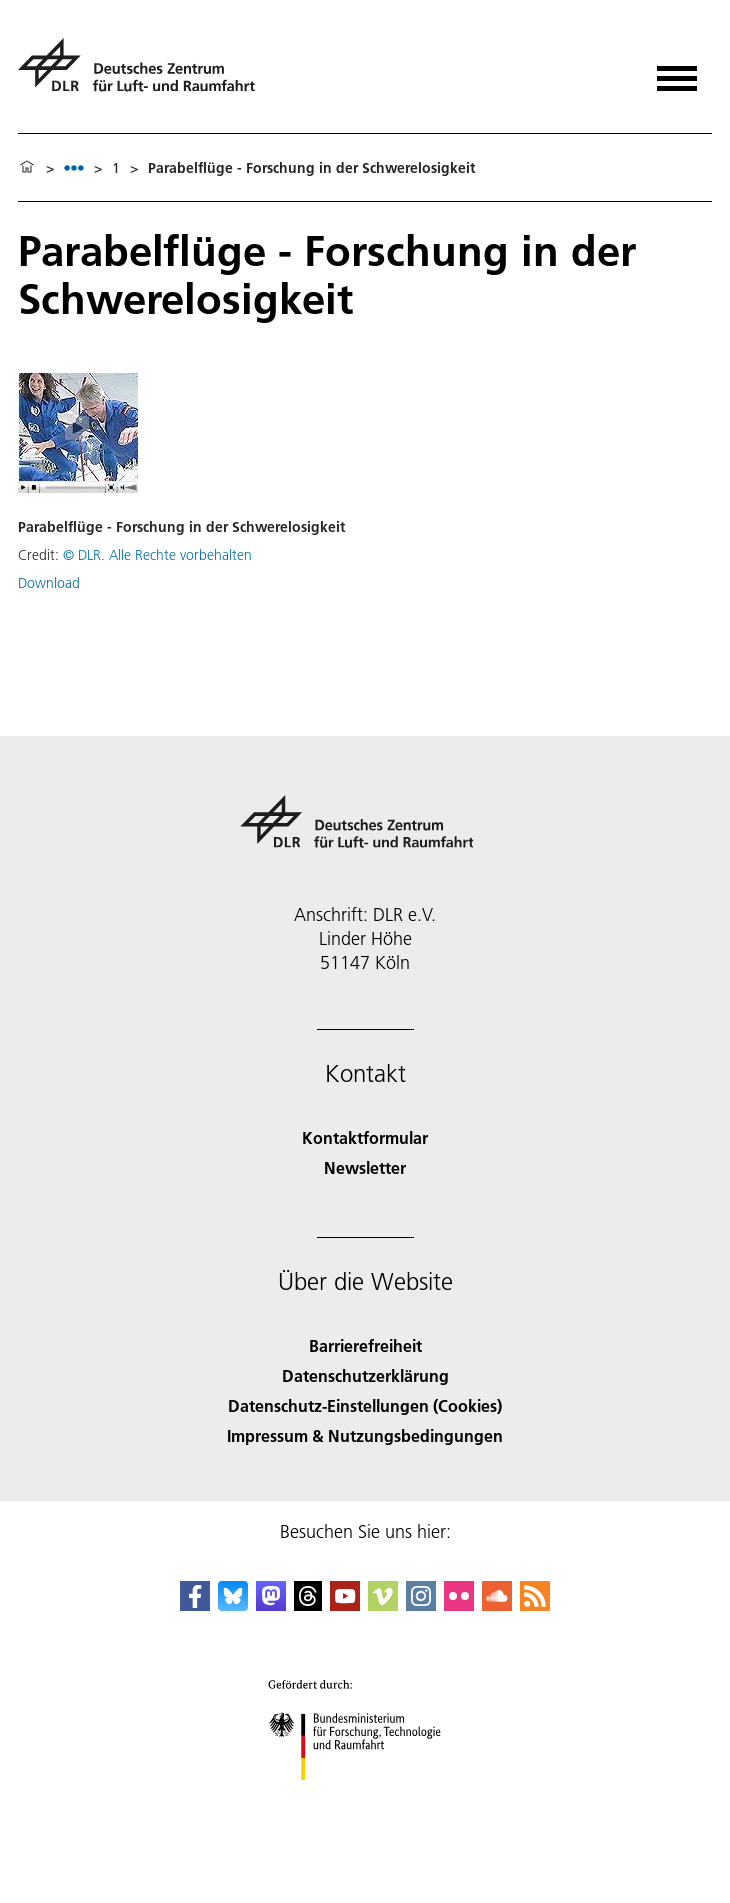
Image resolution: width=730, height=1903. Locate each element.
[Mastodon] (271, 1604)
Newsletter (365, 1167)
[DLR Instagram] (421, 1604)
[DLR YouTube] (345, 1604)
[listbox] (74, 167)
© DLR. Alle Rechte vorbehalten (157, 555)
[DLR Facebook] (195, 1604)
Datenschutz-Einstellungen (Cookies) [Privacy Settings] (365, 1405)
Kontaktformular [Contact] (365, 1137)
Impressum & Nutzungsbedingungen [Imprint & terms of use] (365, 1435)
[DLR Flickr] (459, 1604)
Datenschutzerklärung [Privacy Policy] (365, 1375)
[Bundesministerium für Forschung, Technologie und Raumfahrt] (365, 1797)
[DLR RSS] (535, 1604)
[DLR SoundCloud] (497, 1604)
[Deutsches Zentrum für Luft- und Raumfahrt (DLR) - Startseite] (144, 73)
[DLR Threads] (308, 1604)
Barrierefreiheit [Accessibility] (365, 1345)
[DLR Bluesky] (233, 1604)
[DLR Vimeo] (383, 1604)
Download (49, 583)
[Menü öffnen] (677, 71)
